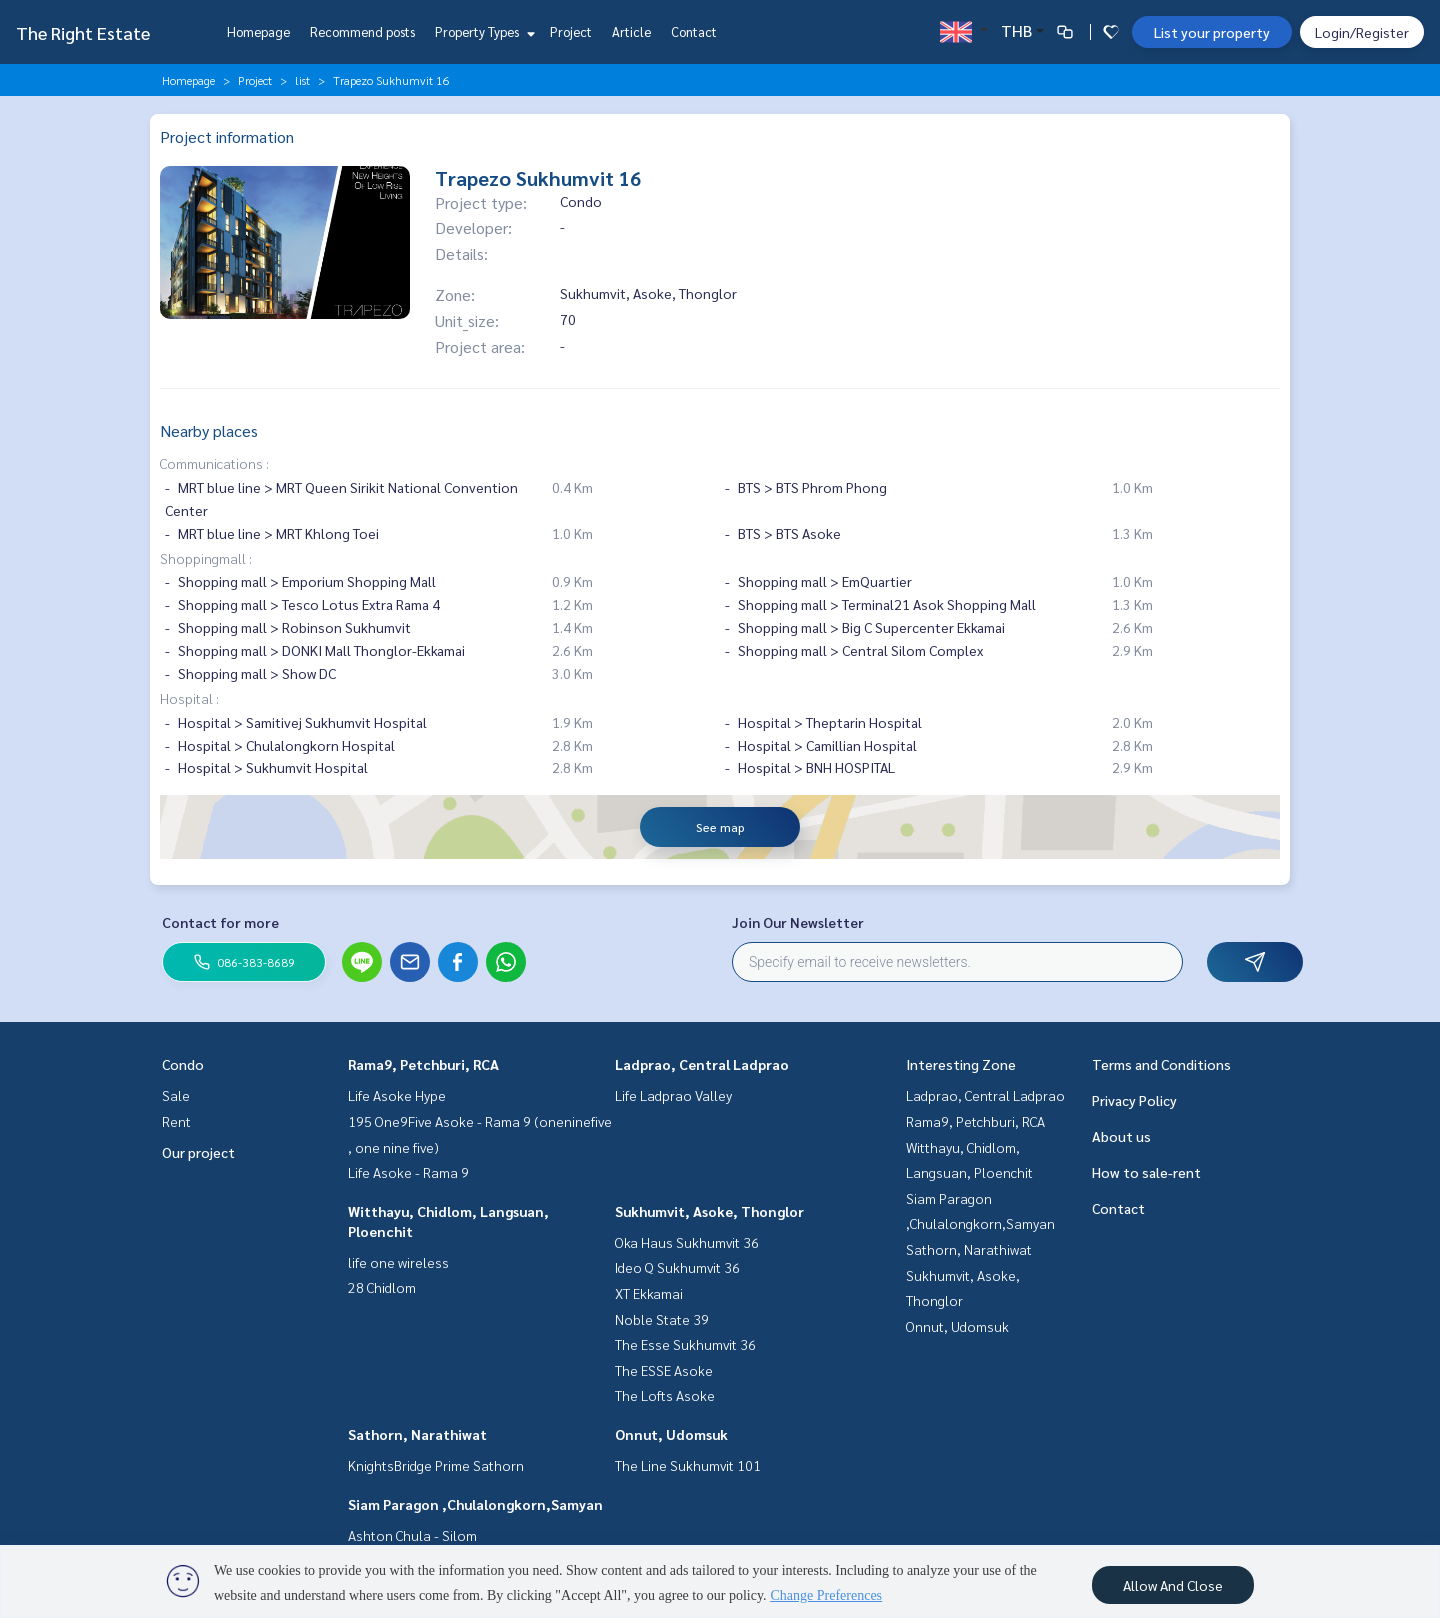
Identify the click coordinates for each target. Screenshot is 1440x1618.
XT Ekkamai (649, 1293)
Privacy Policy (1134, 1100)
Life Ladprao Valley (673, 1095)
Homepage (258, 31)
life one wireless (398, 1262)
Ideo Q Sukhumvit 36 (677, 1267)
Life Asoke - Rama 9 (408, 1172)
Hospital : (189, 698)
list (302, 80)
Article (631, 31)
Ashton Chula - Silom (412, 1535)
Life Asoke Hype (397, 1095)
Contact (694, 31)
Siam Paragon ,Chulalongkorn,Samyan (475, 1504)
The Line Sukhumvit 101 (688, 1465)
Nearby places (209, 430)
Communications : (214, 463)
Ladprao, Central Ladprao (702, 1064)
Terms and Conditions (1161, 1064)
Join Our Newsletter (798, 922)
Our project (198, 1152)
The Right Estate (83, 32)
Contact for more (220, 922)
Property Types (482, 31)
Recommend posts (362, 31)
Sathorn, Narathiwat (417, 1434)
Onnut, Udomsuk (671, 1434)
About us (1121, 1136)
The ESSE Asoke (664, 1370)
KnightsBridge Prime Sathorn (436, 1465)
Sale (176, 1095)
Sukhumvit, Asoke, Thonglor (709, 1211)
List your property (1212, 32)
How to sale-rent (1146, 1172)
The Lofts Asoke (665, 1395)
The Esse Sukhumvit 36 (685, 1344)
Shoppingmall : (206, 558)
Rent (176, 1121)
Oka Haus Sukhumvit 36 (687, 1242)
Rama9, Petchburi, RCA (423, 1064)
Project (571, 31)
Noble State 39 (662, 1319)
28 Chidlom (382, 1287)
